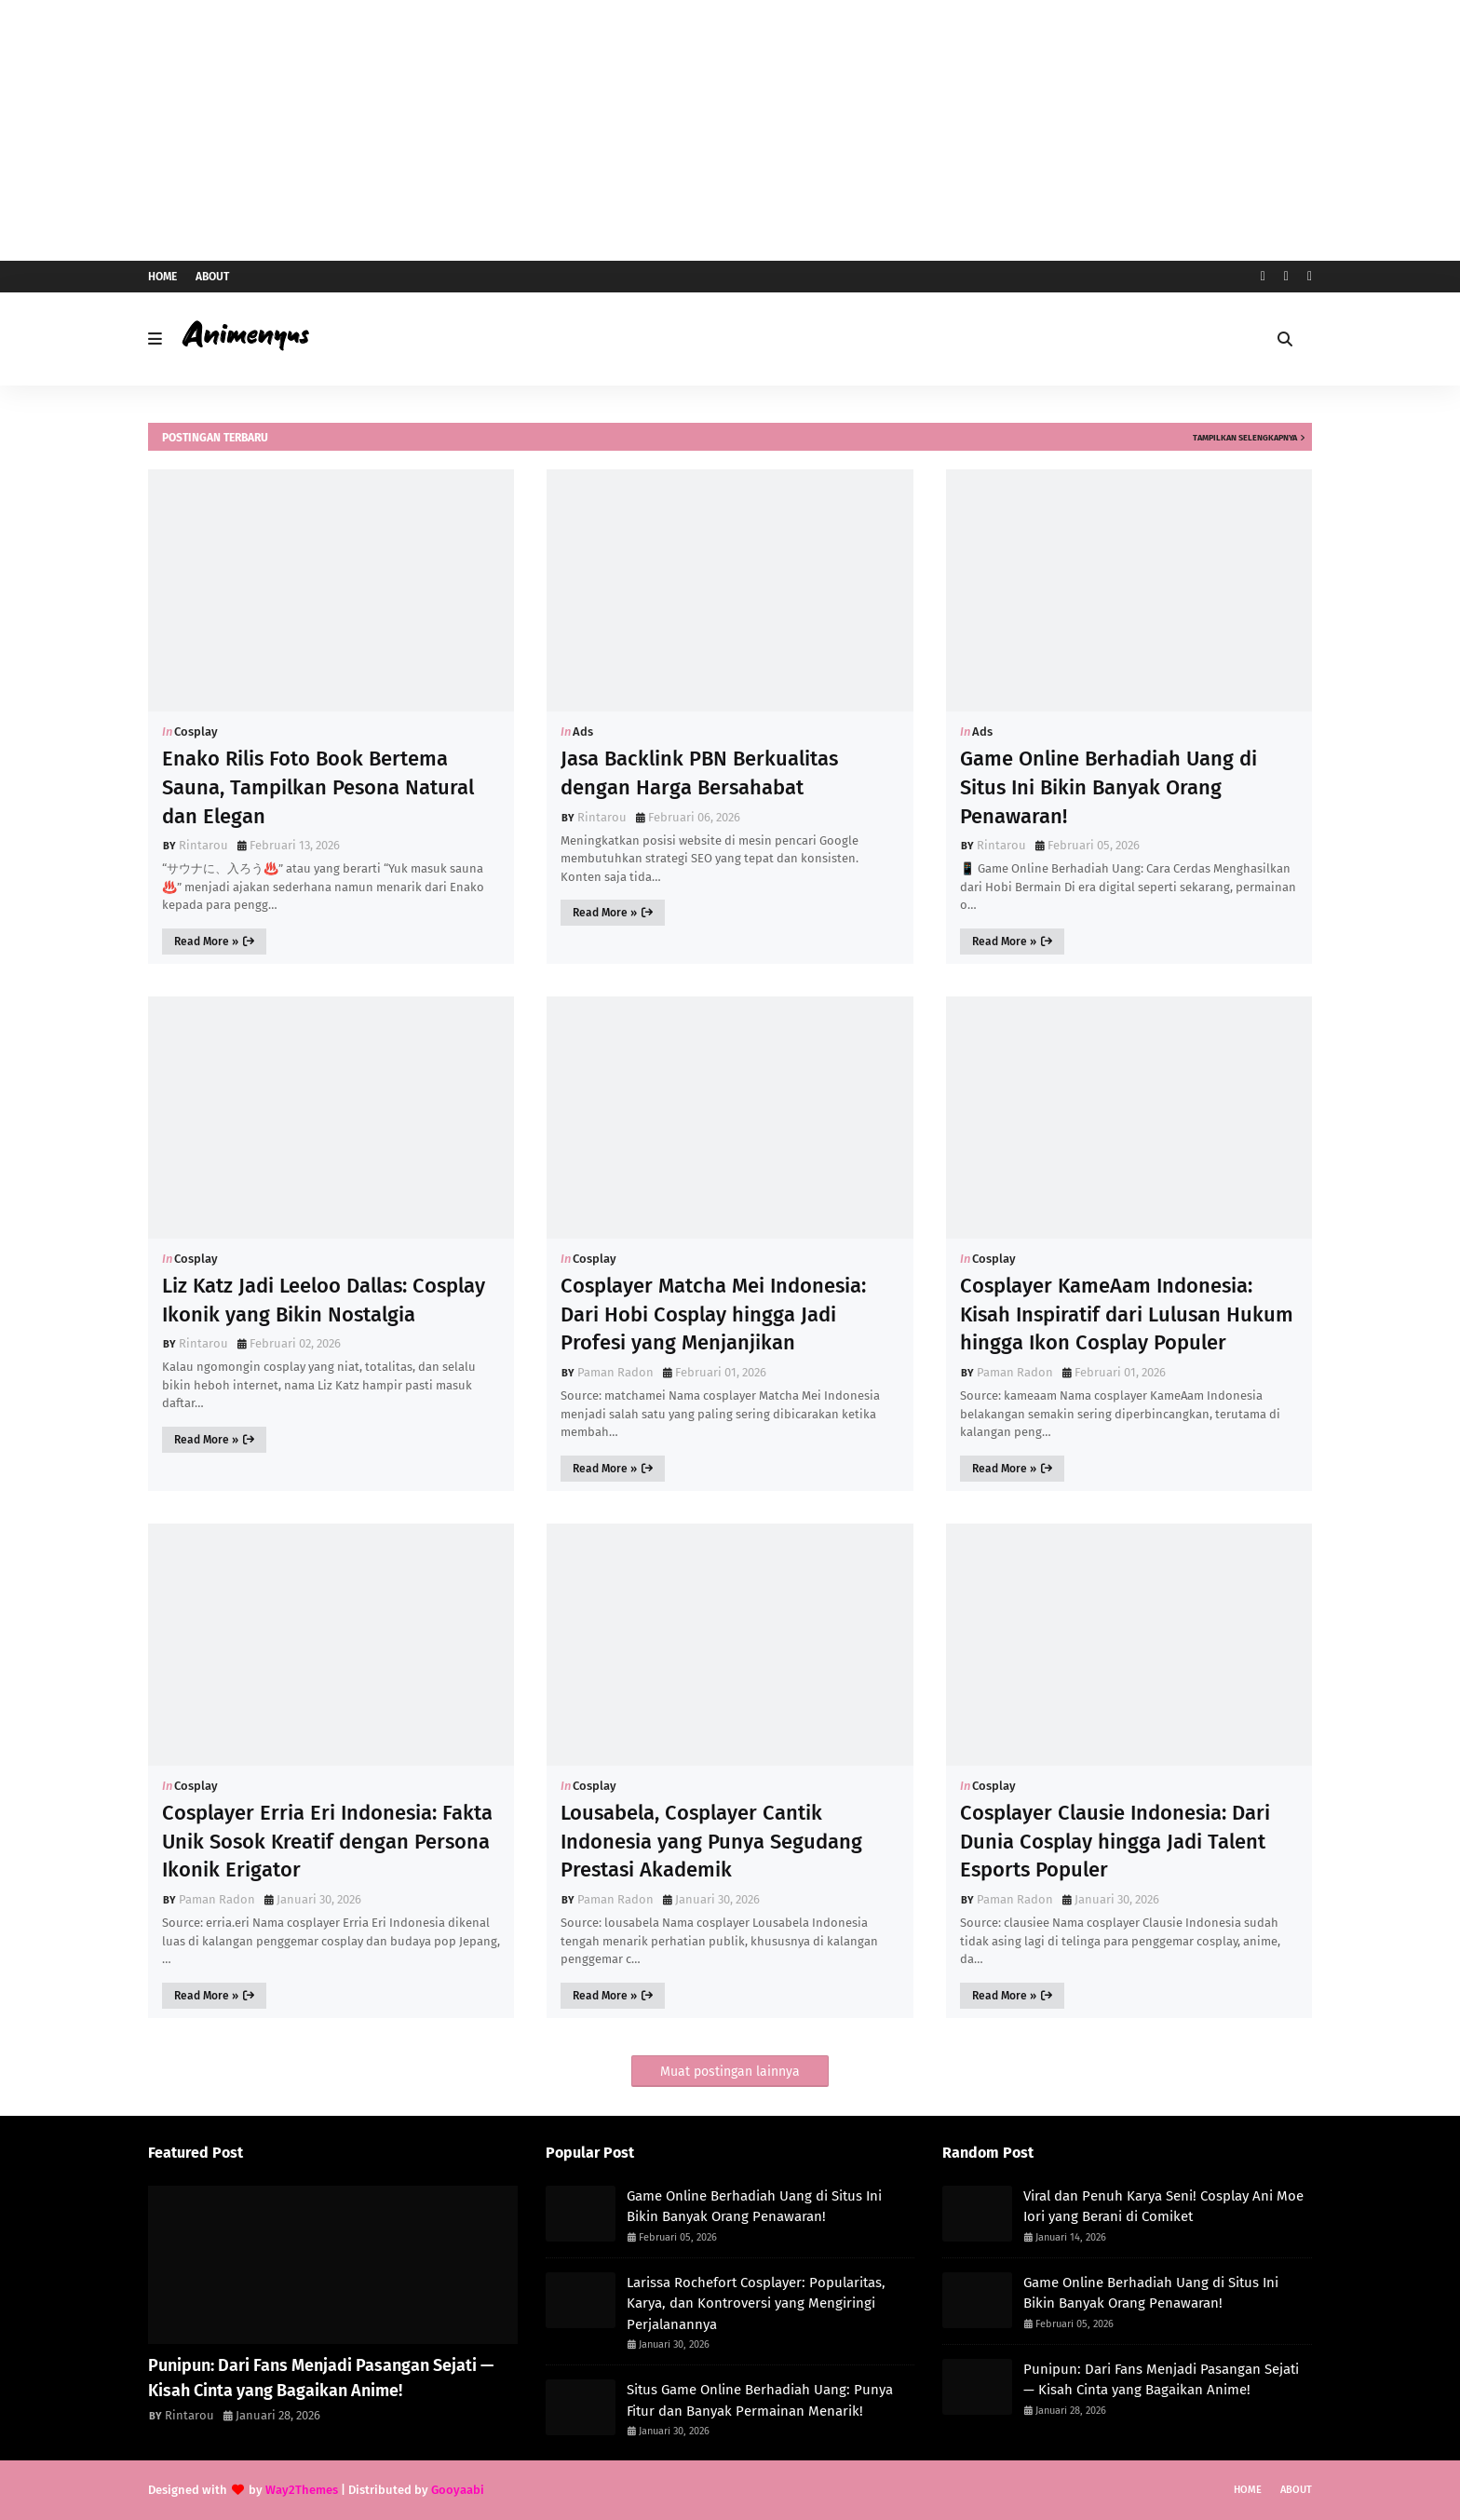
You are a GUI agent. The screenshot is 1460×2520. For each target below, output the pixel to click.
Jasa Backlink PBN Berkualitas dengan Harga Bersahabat (699, 773)
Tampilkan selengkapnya (1245, 437)
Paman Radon (615, 1372)
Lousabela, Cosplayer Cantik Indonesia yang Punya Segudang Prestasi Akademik (711, 1841)
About (212, 276)
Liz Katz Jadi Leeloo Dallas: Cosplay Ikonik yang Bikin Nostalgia (323, 1300)
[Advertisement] (730, 130)
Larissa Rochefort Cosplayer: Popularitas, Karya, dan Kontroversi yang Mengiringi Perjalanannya (756, 2303)
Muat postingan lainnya (730, 2072)
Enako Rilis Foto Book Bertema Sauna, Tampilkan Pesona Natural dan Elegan (318, 787)
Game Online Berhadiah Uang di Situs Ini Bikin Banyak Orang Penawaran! (1108, 787)
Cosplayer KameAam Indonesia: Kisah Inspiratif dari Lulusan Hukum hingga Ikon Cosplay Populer (1126, 1314)
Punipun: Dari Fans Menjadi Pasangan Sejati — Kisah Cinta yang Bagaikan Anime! (320, 2378)
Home (162, 276)
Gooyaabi (457, 2490)
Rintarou (203, 845)
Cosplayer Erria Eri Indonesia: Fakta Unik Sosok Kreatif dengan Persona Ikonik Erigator (327, 1841)
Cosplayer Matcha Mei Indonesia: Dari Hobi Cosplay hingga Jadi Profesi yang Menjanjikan (713, 1314)
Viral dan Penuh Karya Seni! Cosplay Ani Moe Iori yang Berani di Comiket (1163, 2207)
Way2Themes (301, 2490)
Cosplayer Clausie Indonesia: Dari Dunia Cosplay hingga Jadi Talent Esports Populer (1115, 1841)
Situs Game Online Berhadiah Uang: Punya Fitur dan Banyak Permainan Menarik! (760, 2400)
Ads (583, 731)
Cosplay (196, 731)
